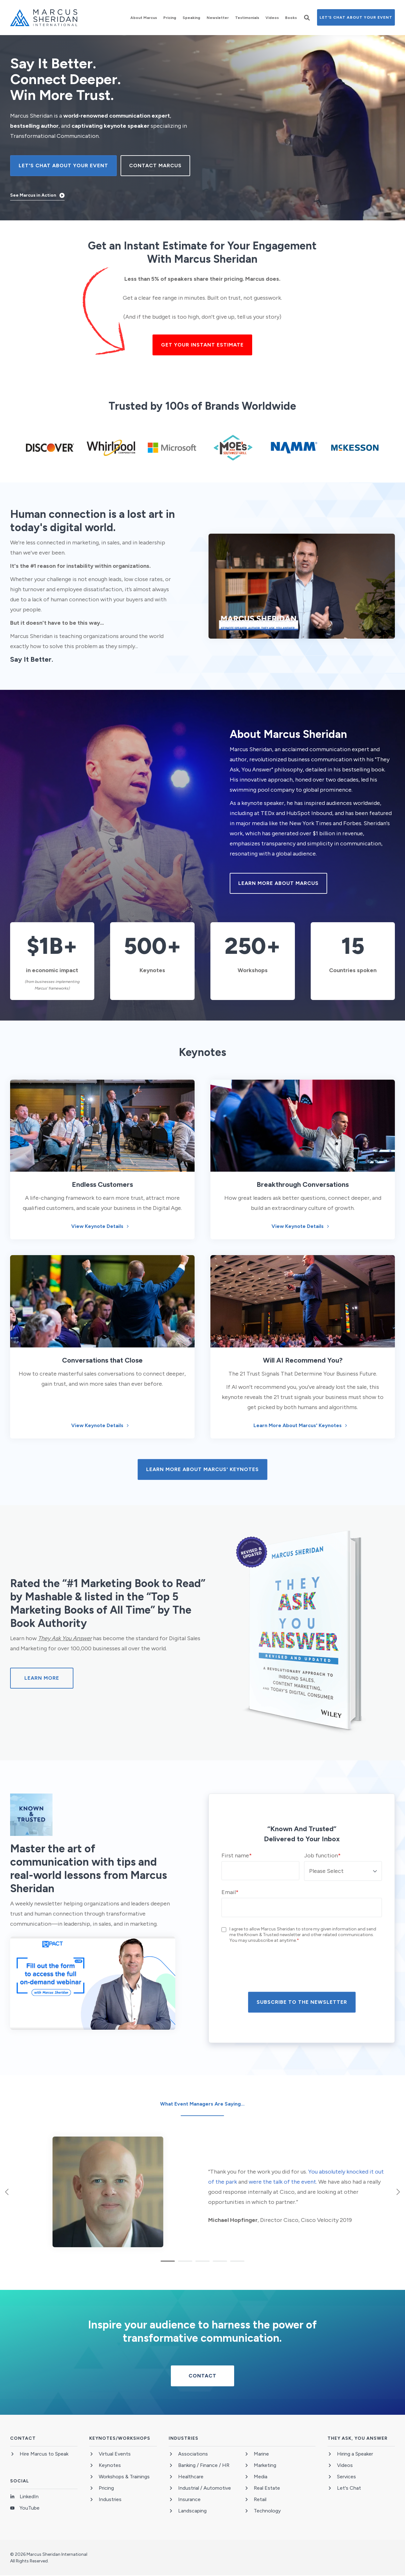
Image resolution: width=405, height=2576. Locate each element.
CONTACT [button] (202, 2376)
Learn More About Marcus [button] (278, 883)
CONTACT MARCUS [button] (155, 166)
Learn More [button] (41, 1678)
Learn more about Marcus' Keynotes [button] (202, 1469)
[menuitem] (143, 17)
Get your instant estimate (202, 345)
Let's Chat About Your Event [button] (356, 17)
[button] (307, 18)
